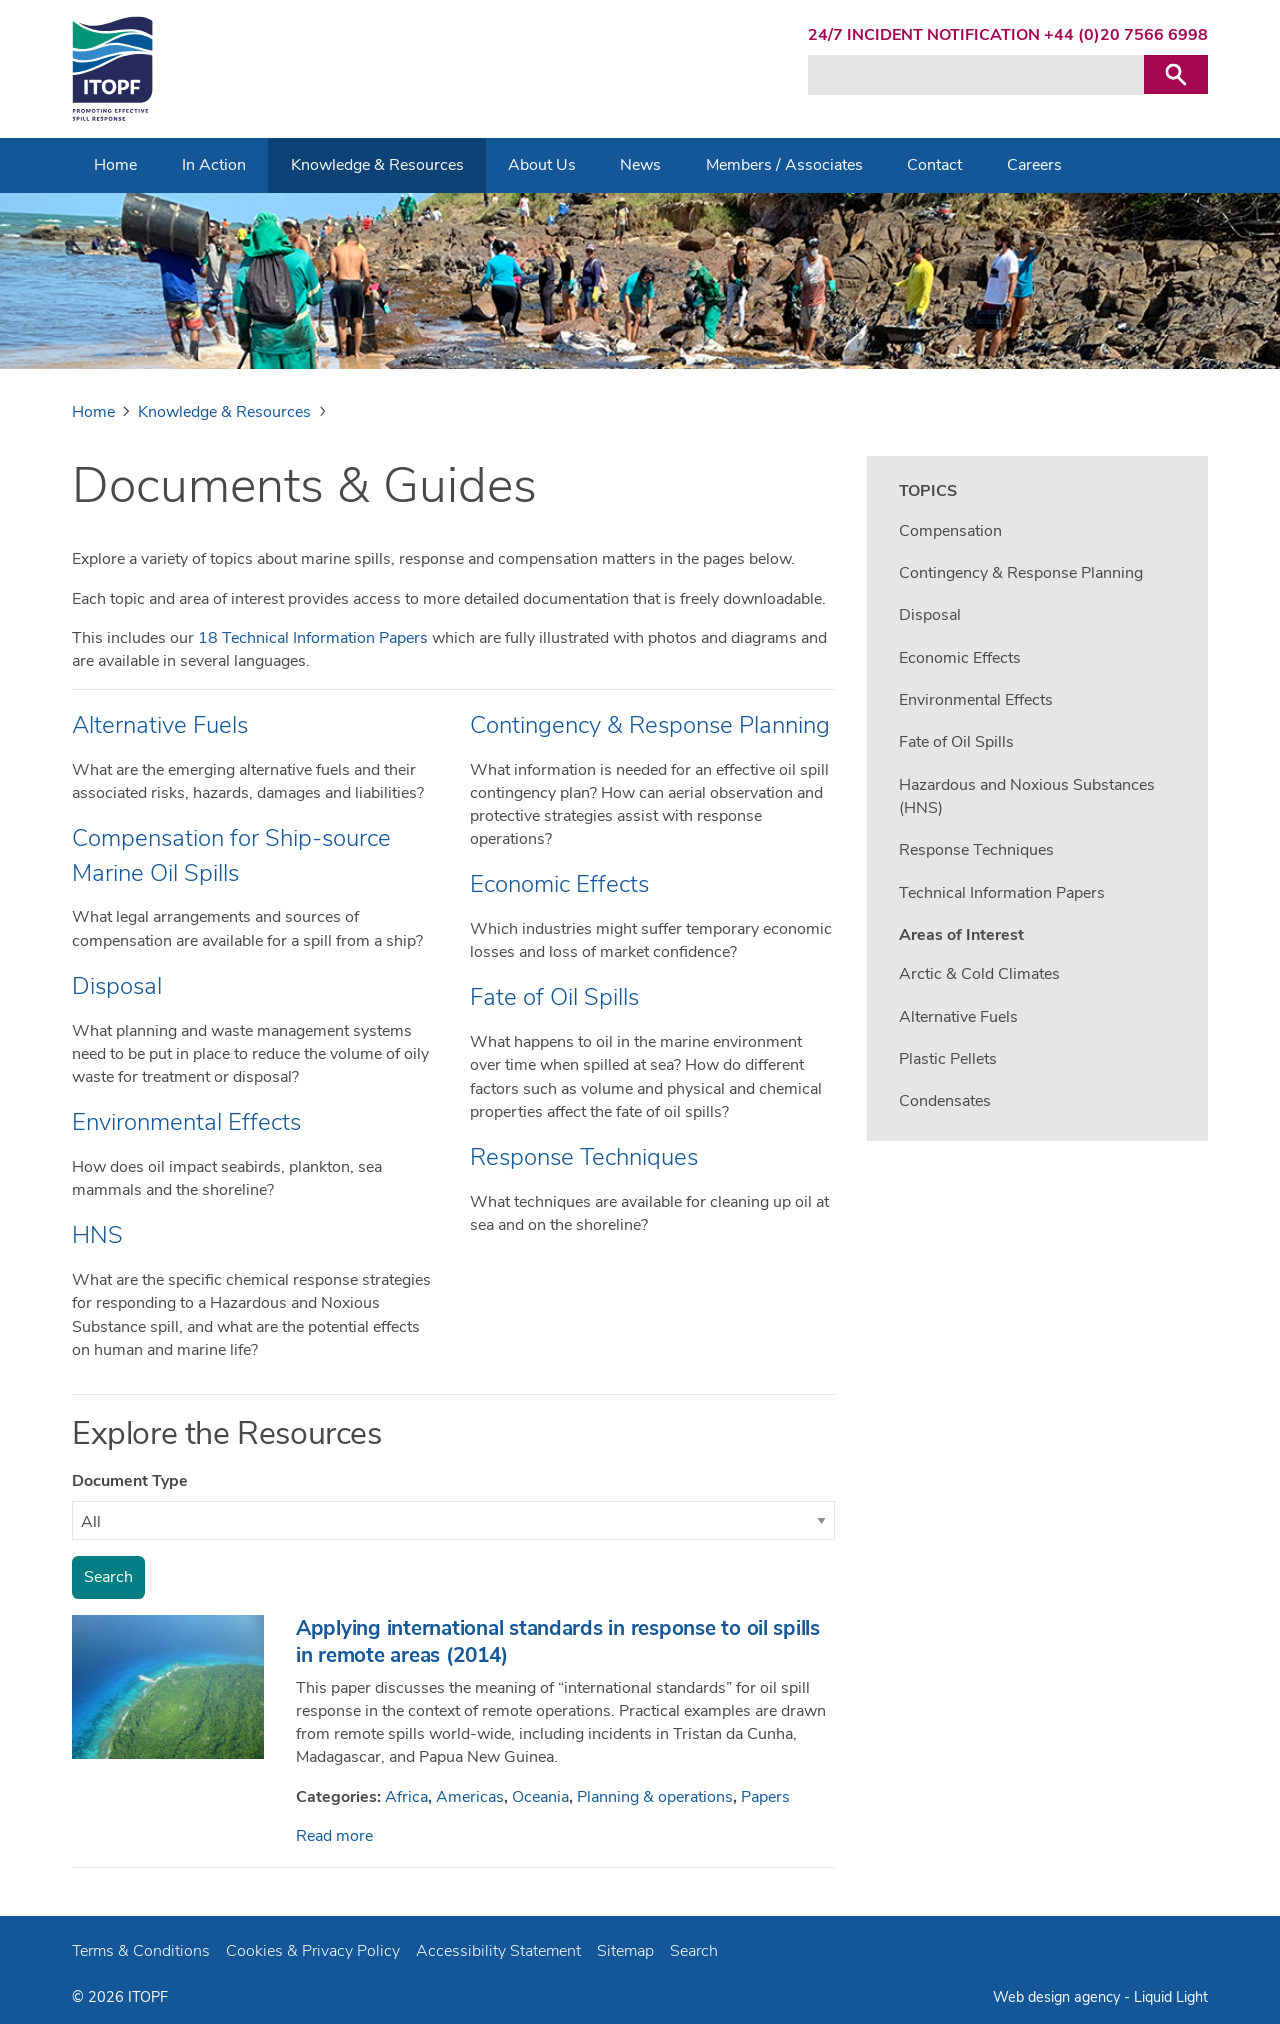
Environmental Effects (186, 1122)
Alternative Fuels (160, 725)
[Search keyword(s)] (976, 75)
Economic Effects (559, 884)
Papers (765, 1797)
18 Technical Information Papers (313, 638)
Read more (334, 1836)
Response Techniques (584, 1157)
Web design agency (1058, 1997)
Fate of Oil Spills (554, 997)
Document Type (130, 1481)
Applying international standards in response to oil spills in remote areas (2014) (558, 1641)
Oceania (540, 1797)
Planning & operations (655, 1797)
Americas (470, 1797)
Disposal (117, 986)
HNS (97, 1235)
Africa (406, 1797)
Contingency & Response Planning (650, 725)
